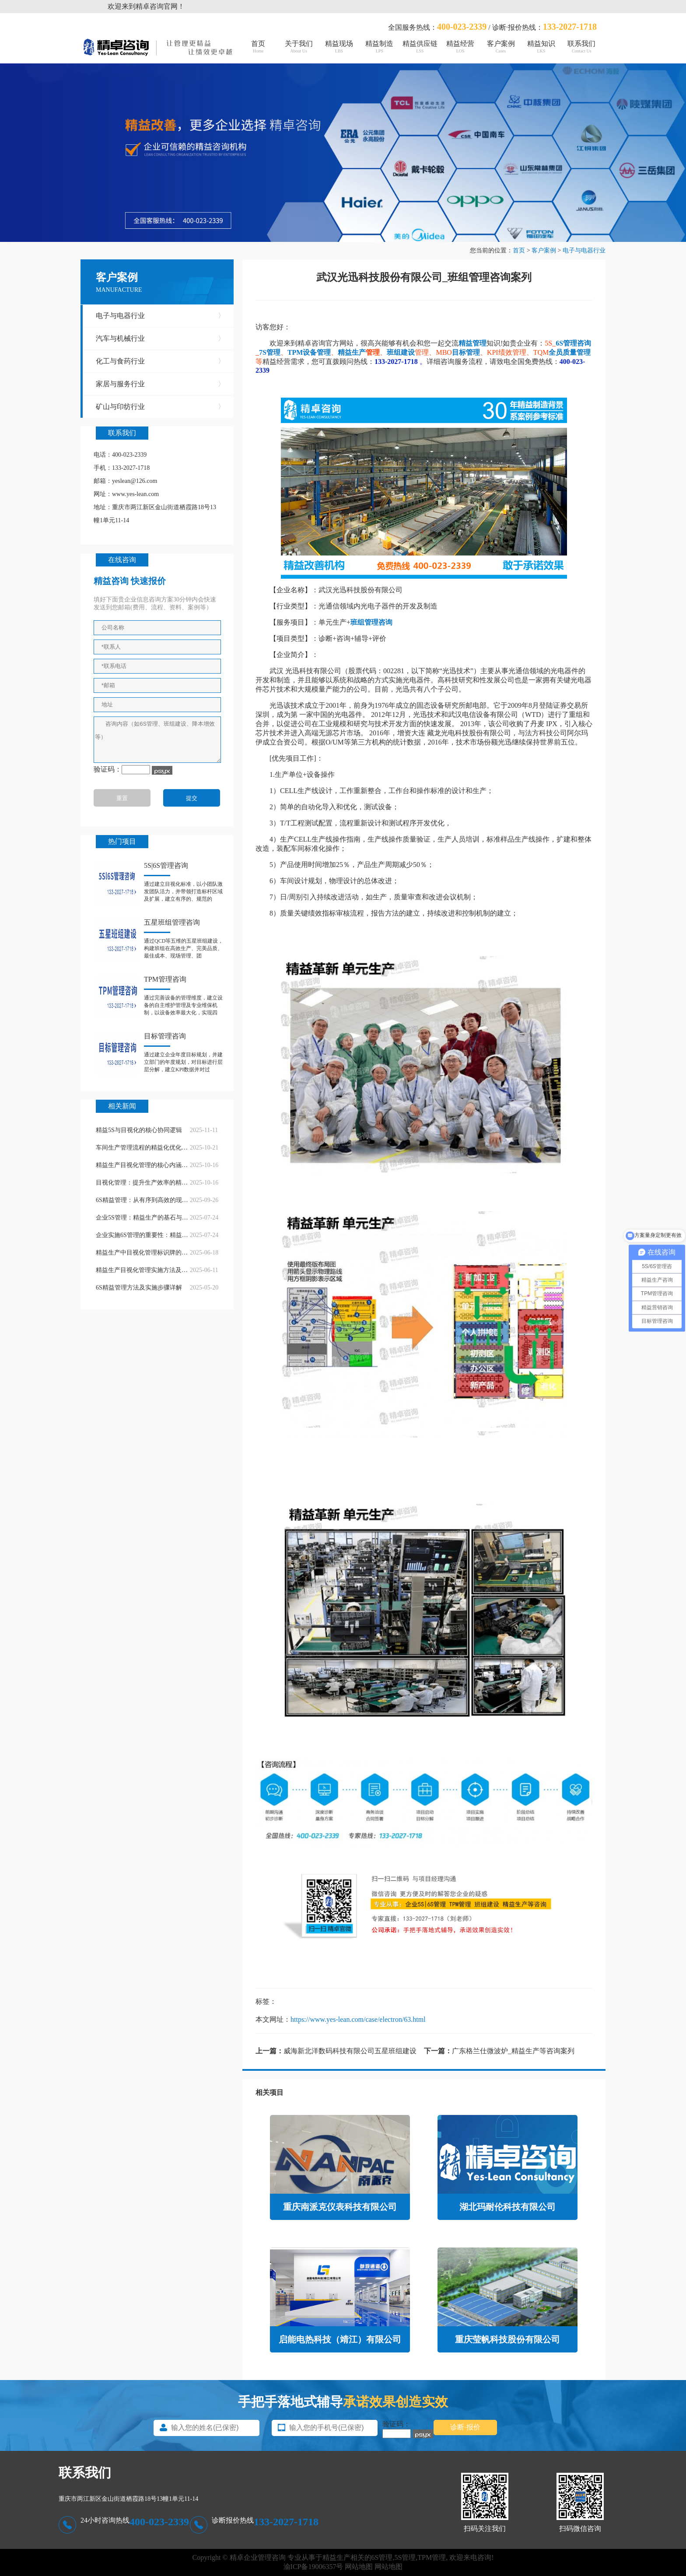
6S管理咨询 (573, 343)
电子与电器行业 (584, 250)
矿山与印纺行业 (160, 407)
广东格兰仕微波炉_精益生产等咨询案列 (513, 2051)
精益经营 (460, 46)
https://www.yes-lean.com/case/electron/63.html (358, 2019)
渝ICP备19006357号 (313, 2566)
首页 (258, 46)
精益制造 (379, 46)
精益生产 (352, 352)
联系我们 (581, 46)
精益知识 (541, 46)
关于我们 (298, 46)
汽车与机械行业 (160, 339)
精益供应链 (420, 46)
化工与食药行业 (160, 361)
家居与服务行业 (160, 384)
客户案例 (500, 46)
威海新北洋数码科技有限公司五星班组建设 (350, 2051)
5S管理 (405, 2557)
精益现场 (339, 46)
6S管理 (382, 2557)
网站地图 (359, 2566)
